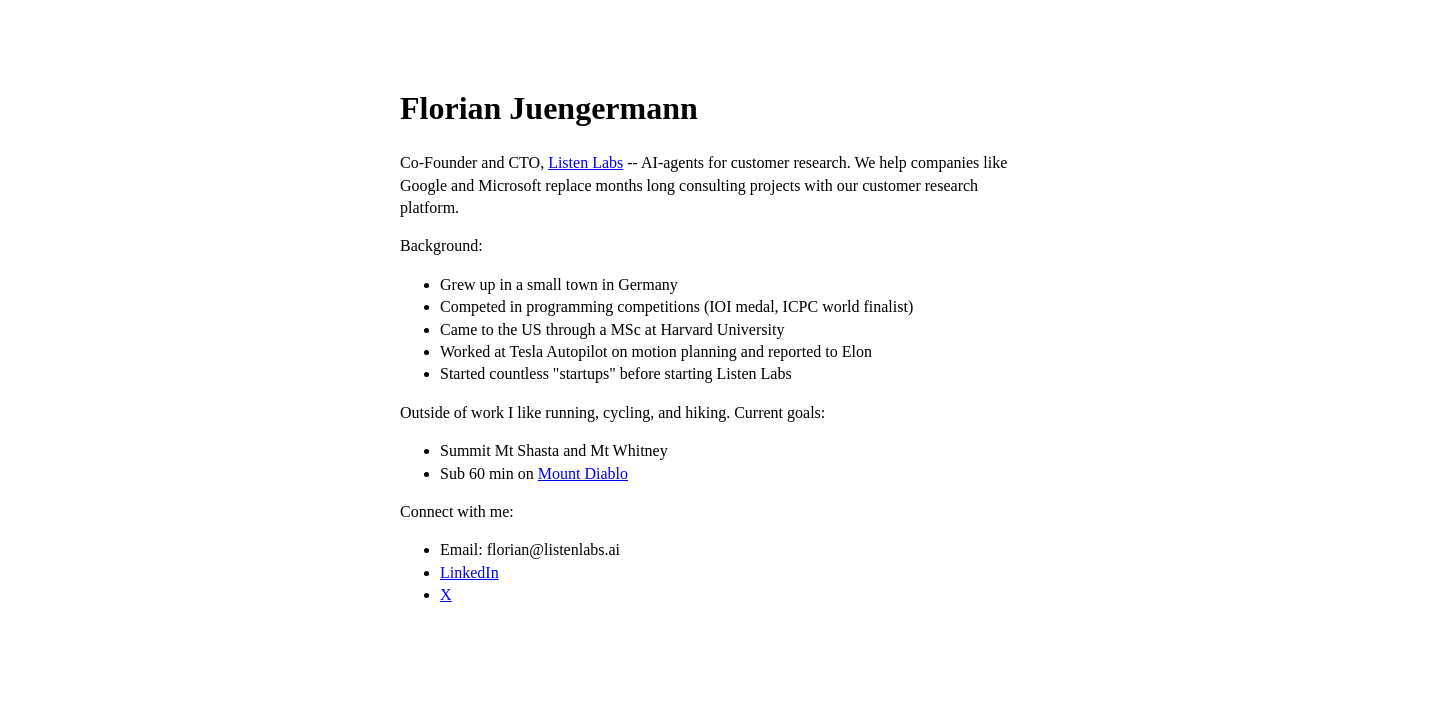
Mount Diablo (583, 473)
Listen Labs (585, 162)
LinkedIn (469, 572)
